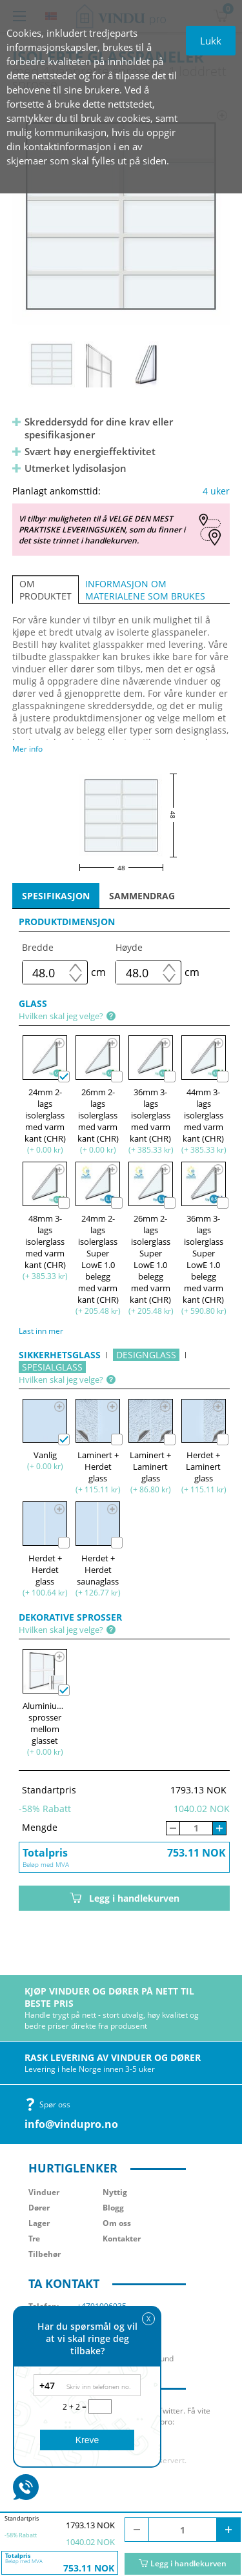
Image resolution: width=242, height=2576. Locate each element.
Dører (39, 2207)
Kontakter (122, 2238)
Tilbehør (44, 2254)
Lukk (210, 40)
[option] (121, 216)
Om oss (117, 2223)
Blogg (113, 2207)
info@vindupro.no (71, 2124)
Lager (39, 2223)
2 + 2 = (75, 2406)
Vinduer (43, 2192)
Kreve (87, 2440)
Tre (34, 2238)
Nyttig (115, 2192)
